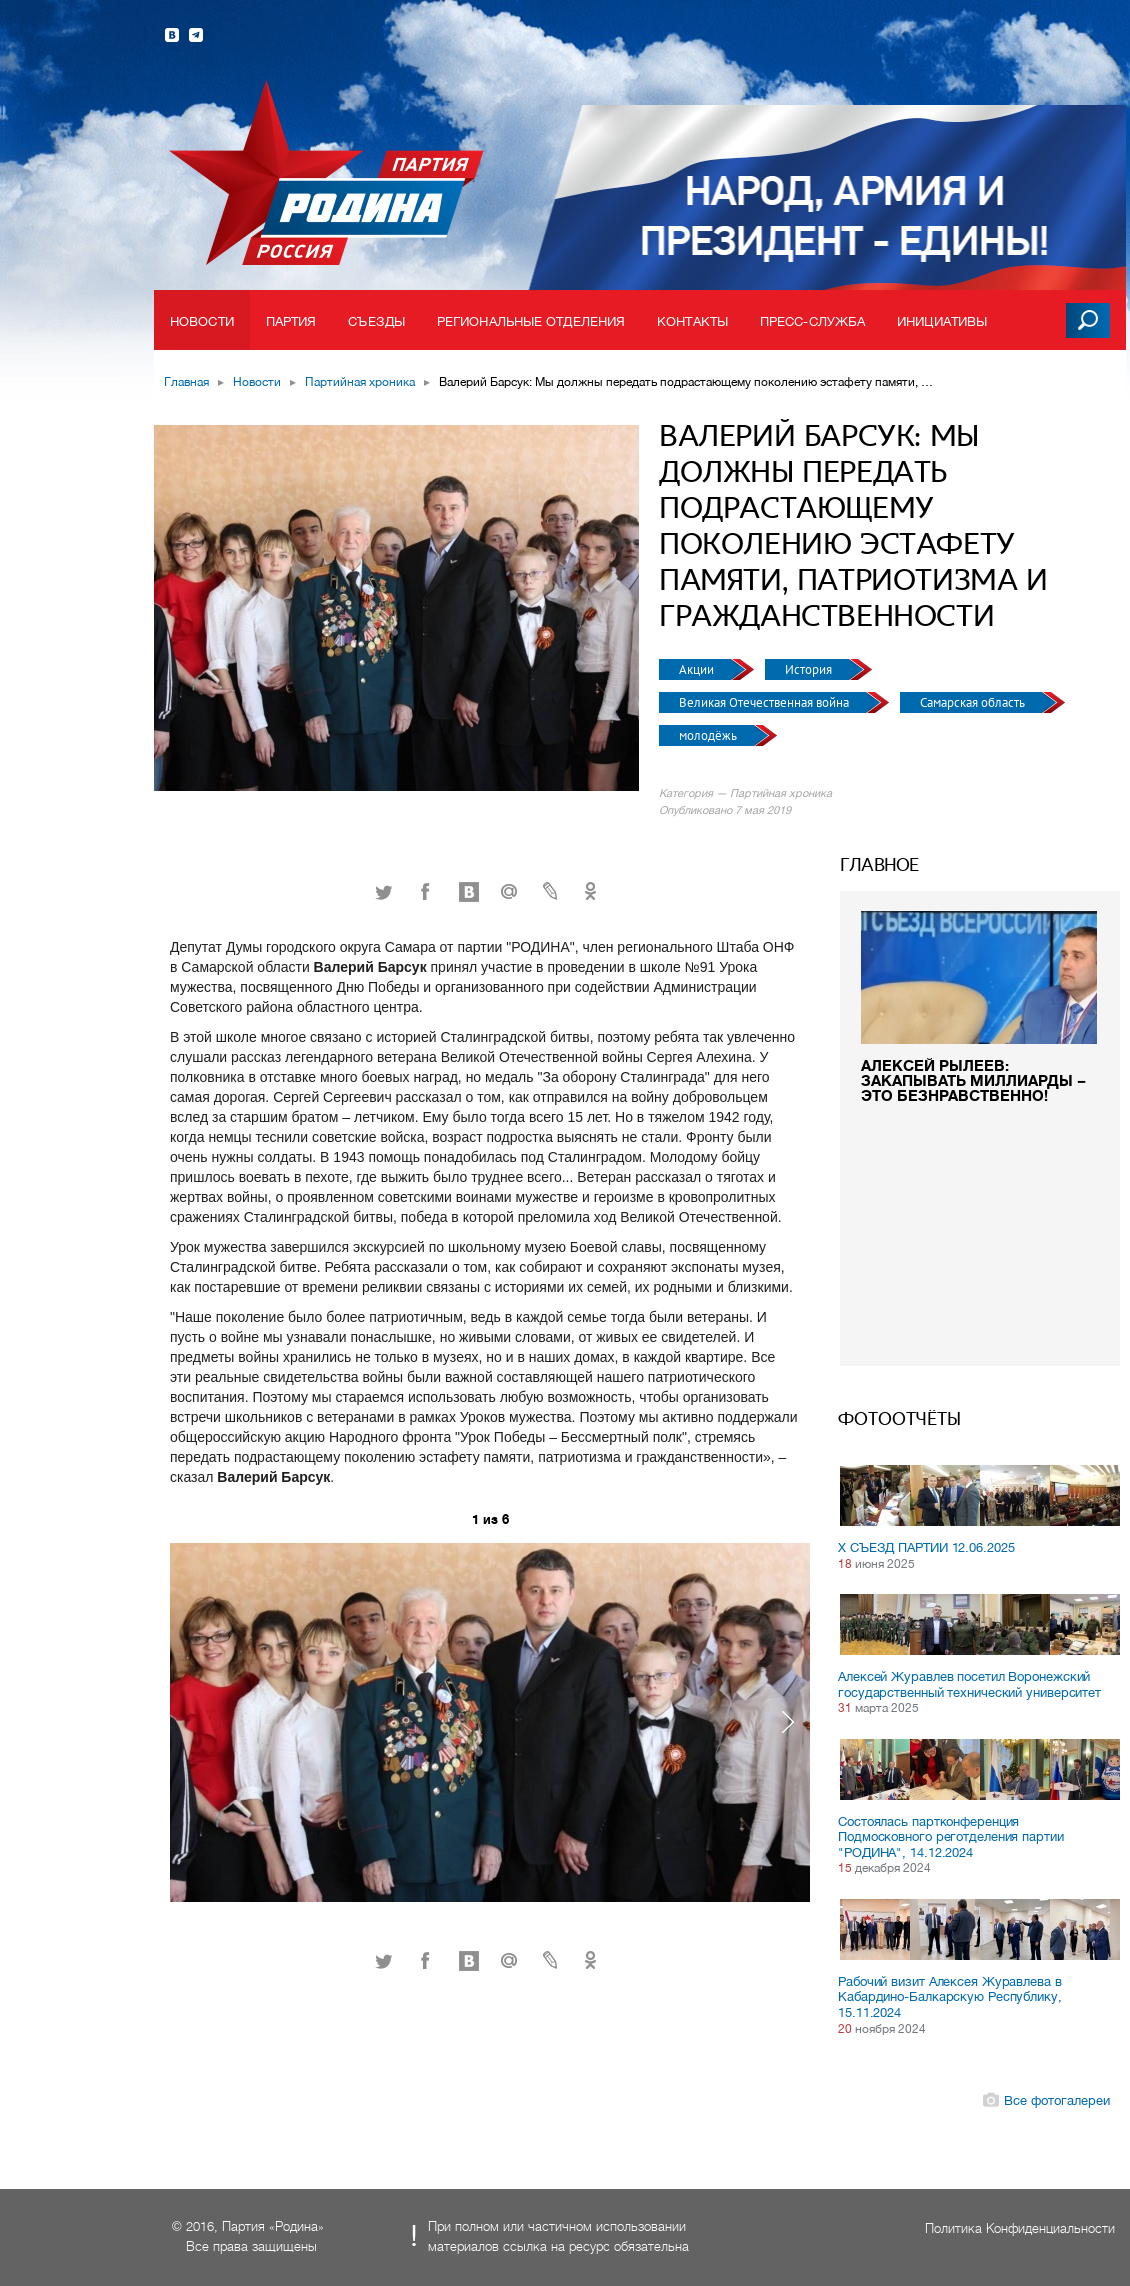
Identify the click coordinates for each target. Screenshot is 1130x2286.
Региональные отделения (531, 321)
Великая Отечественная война (765, 702)
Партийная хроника (360, 382)
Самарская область (974, 702)
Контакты (692, 321)
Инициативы (942, 321)
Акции (698, 669)
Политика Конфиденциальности (1020, 2228)
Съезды (376, 321)
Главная (186, 382)
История (810, 669)
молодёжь (709, 735)
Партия (291, 321)
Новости (202, 321)
